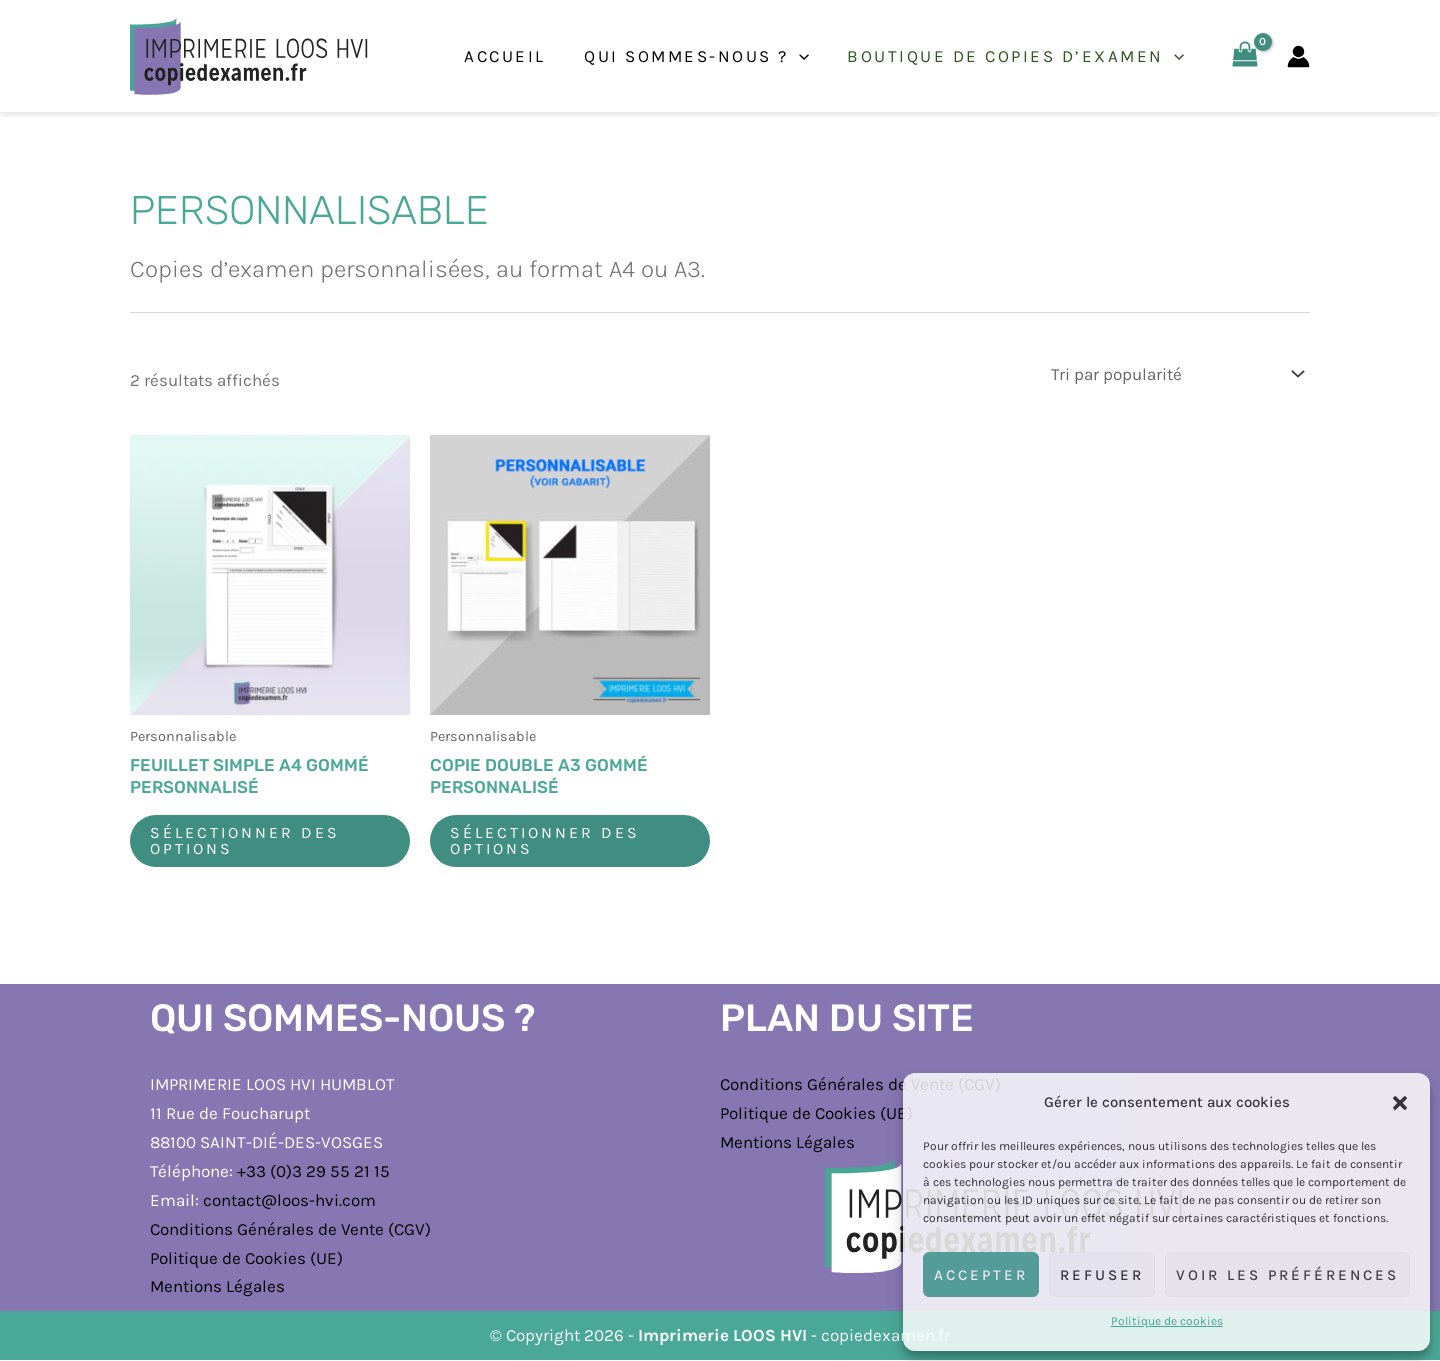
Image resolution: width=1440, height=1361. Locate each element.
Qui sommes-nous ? (703, 56)
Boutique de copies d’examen (1018, 56)
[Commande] (1176, 373)
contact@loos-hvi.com (289, 1200)
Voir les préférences (1287, 1275)
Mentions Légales (217, 1287)
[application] (806, 56)
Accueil (517, 56)
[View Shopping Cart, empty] (1245, 56)
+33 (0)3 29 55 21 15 (313, 1171)
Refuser (1102, 1275)
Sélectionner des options (245, 840)
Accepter (981, 1275)
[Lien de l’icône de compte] (1298, 56)
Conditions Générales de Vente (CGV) (290, 1229)
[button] (1400, 1103)
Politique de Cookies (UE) (246, 1258)
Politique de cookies (1167, 1321)
